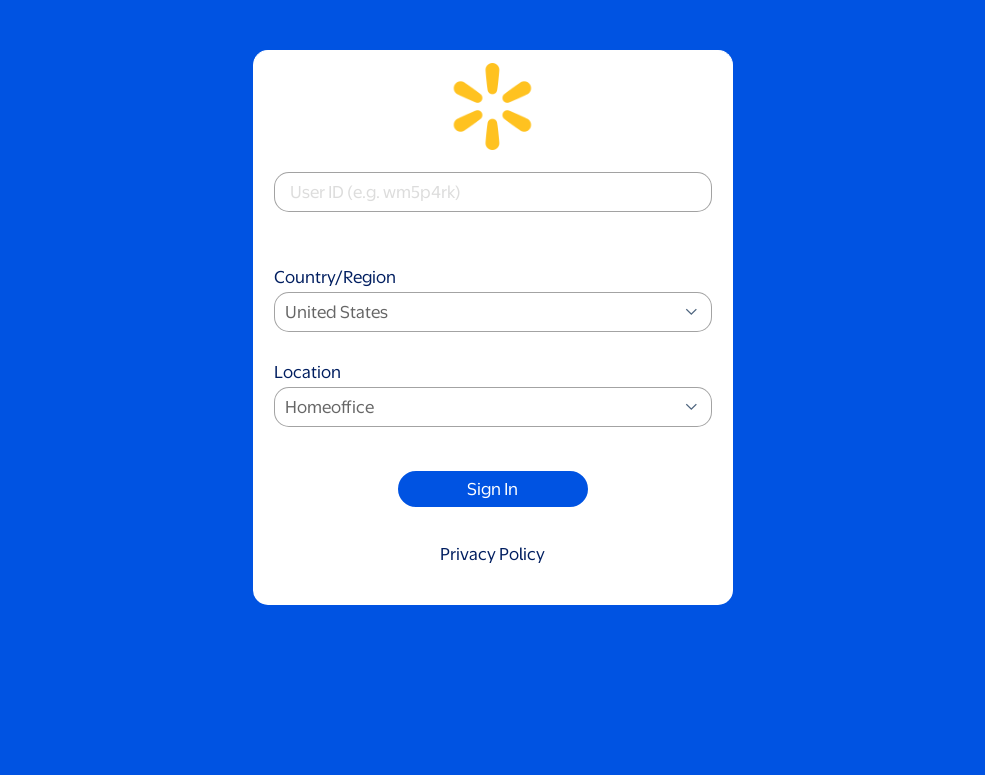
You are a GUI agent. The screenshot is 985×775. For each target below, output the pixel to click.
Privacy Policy (492, 554)
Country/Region (493, 301)
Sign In (492, 489)
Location (493, 396)
